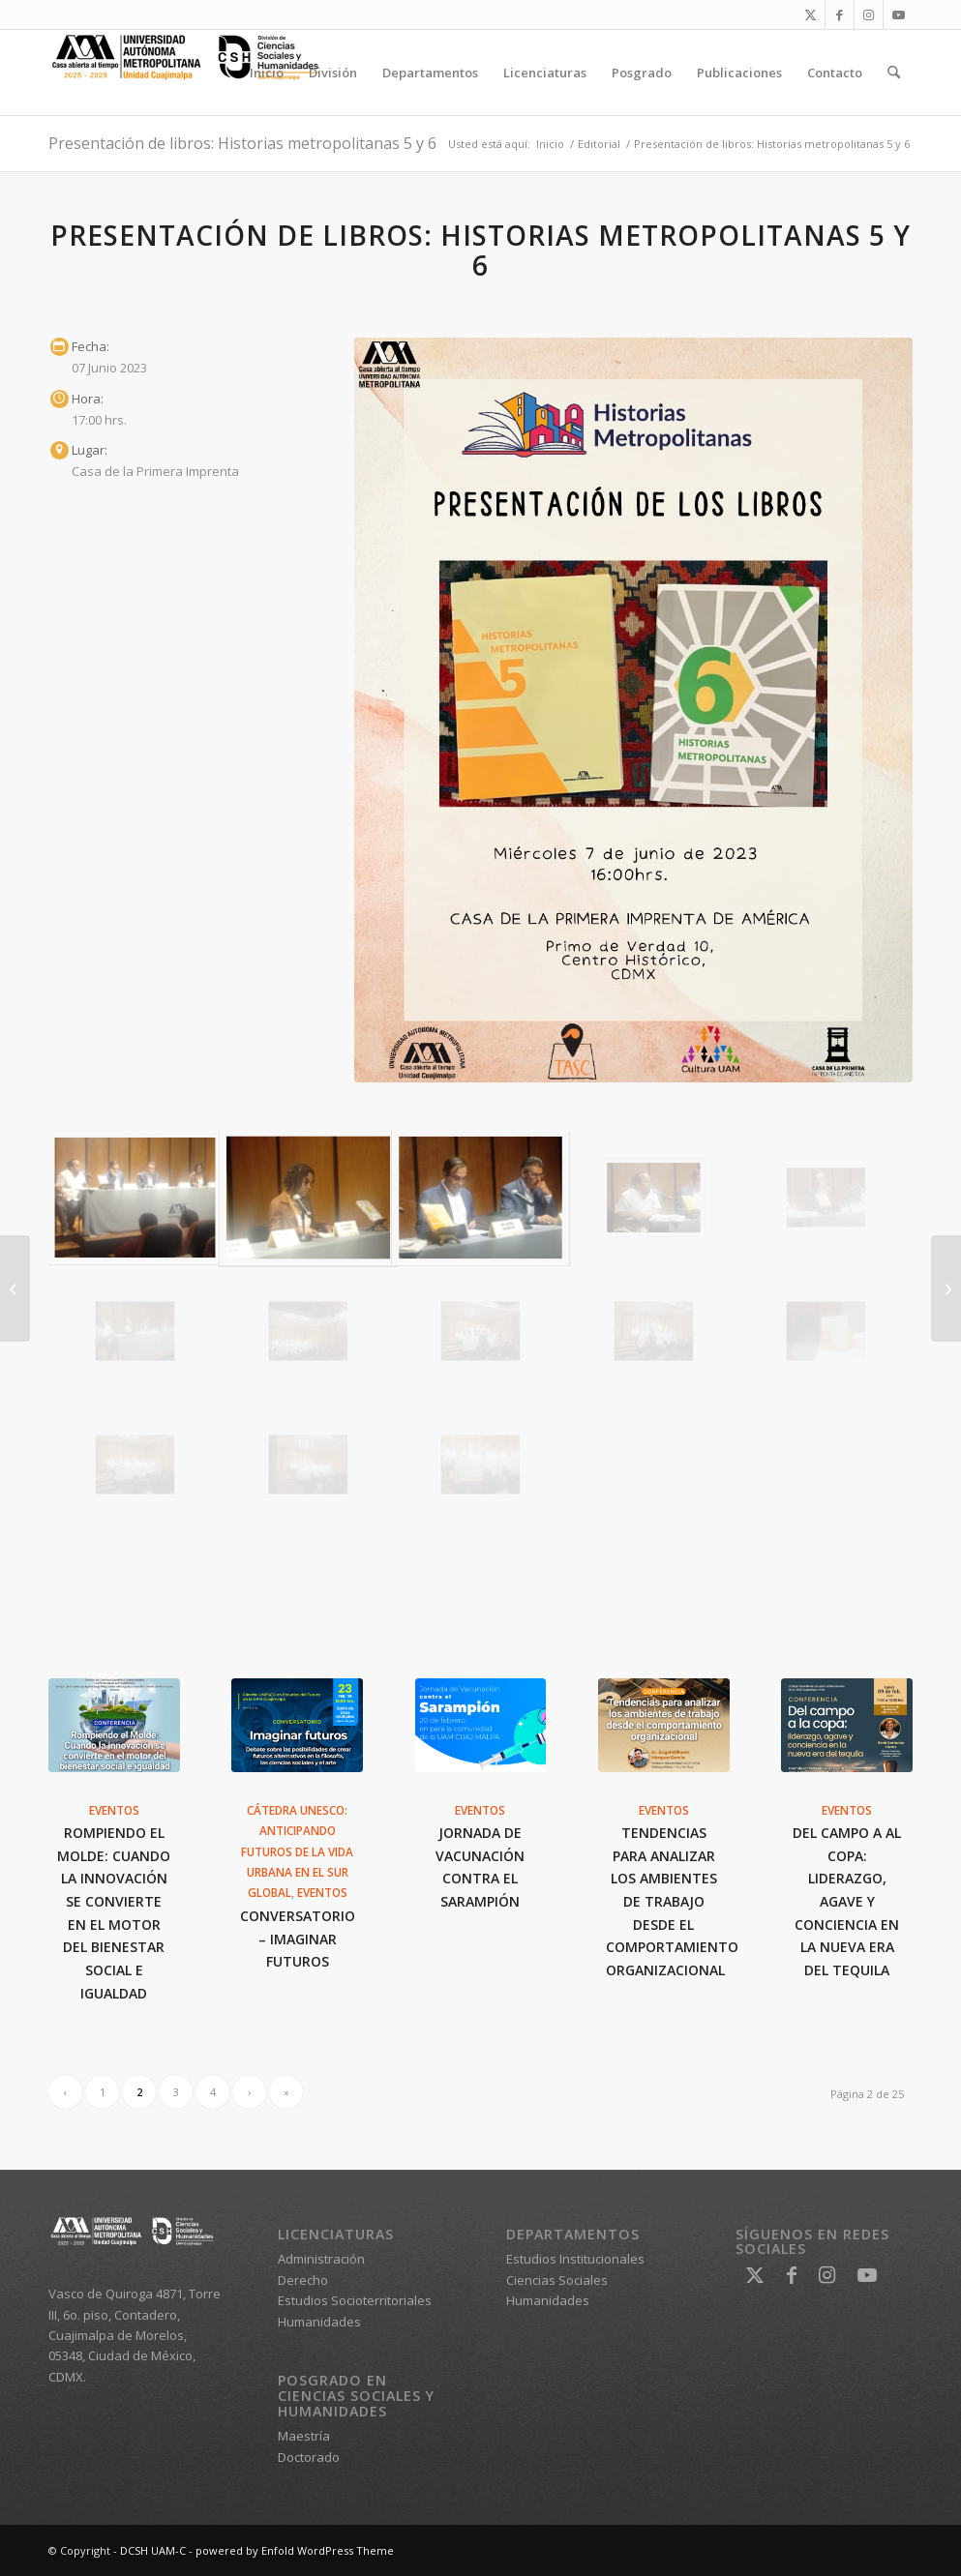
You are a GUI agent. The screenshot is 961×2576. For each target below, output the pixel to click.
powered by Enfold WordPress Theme (294, 2550)
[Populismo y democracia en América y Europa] (946, 1288)
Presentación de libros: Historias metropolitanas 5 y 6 (242, 143)
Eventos (114, 1810)
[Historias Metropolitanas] (633, 710)
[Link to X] (810, 14)
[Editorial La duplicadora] (15, 1288)
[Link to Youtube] (898, 14)
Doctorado (309, 2457)
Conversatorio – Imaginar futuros (297, 1938)
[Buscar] (894, 72)
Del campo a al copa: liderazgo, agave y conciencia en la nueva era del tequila (847, 1901)
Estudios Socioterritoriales (355, 2300)
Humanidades (319, 2321)
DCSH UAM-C (153, 2550)
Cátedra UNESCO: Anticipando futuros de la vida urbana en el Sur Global (297, 1851)
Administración (321, 2258)
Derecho (303, 2280)
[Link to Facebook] (840, 14)
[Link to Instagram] (869, 14)
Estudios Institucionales (575, 2258)
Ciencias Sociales (557, 2280)
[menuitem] (266, 72)
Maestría (304, 2435)
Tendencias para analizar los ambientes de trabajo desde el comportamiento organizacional (672, 1901)
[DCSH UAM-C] (193, 72)
